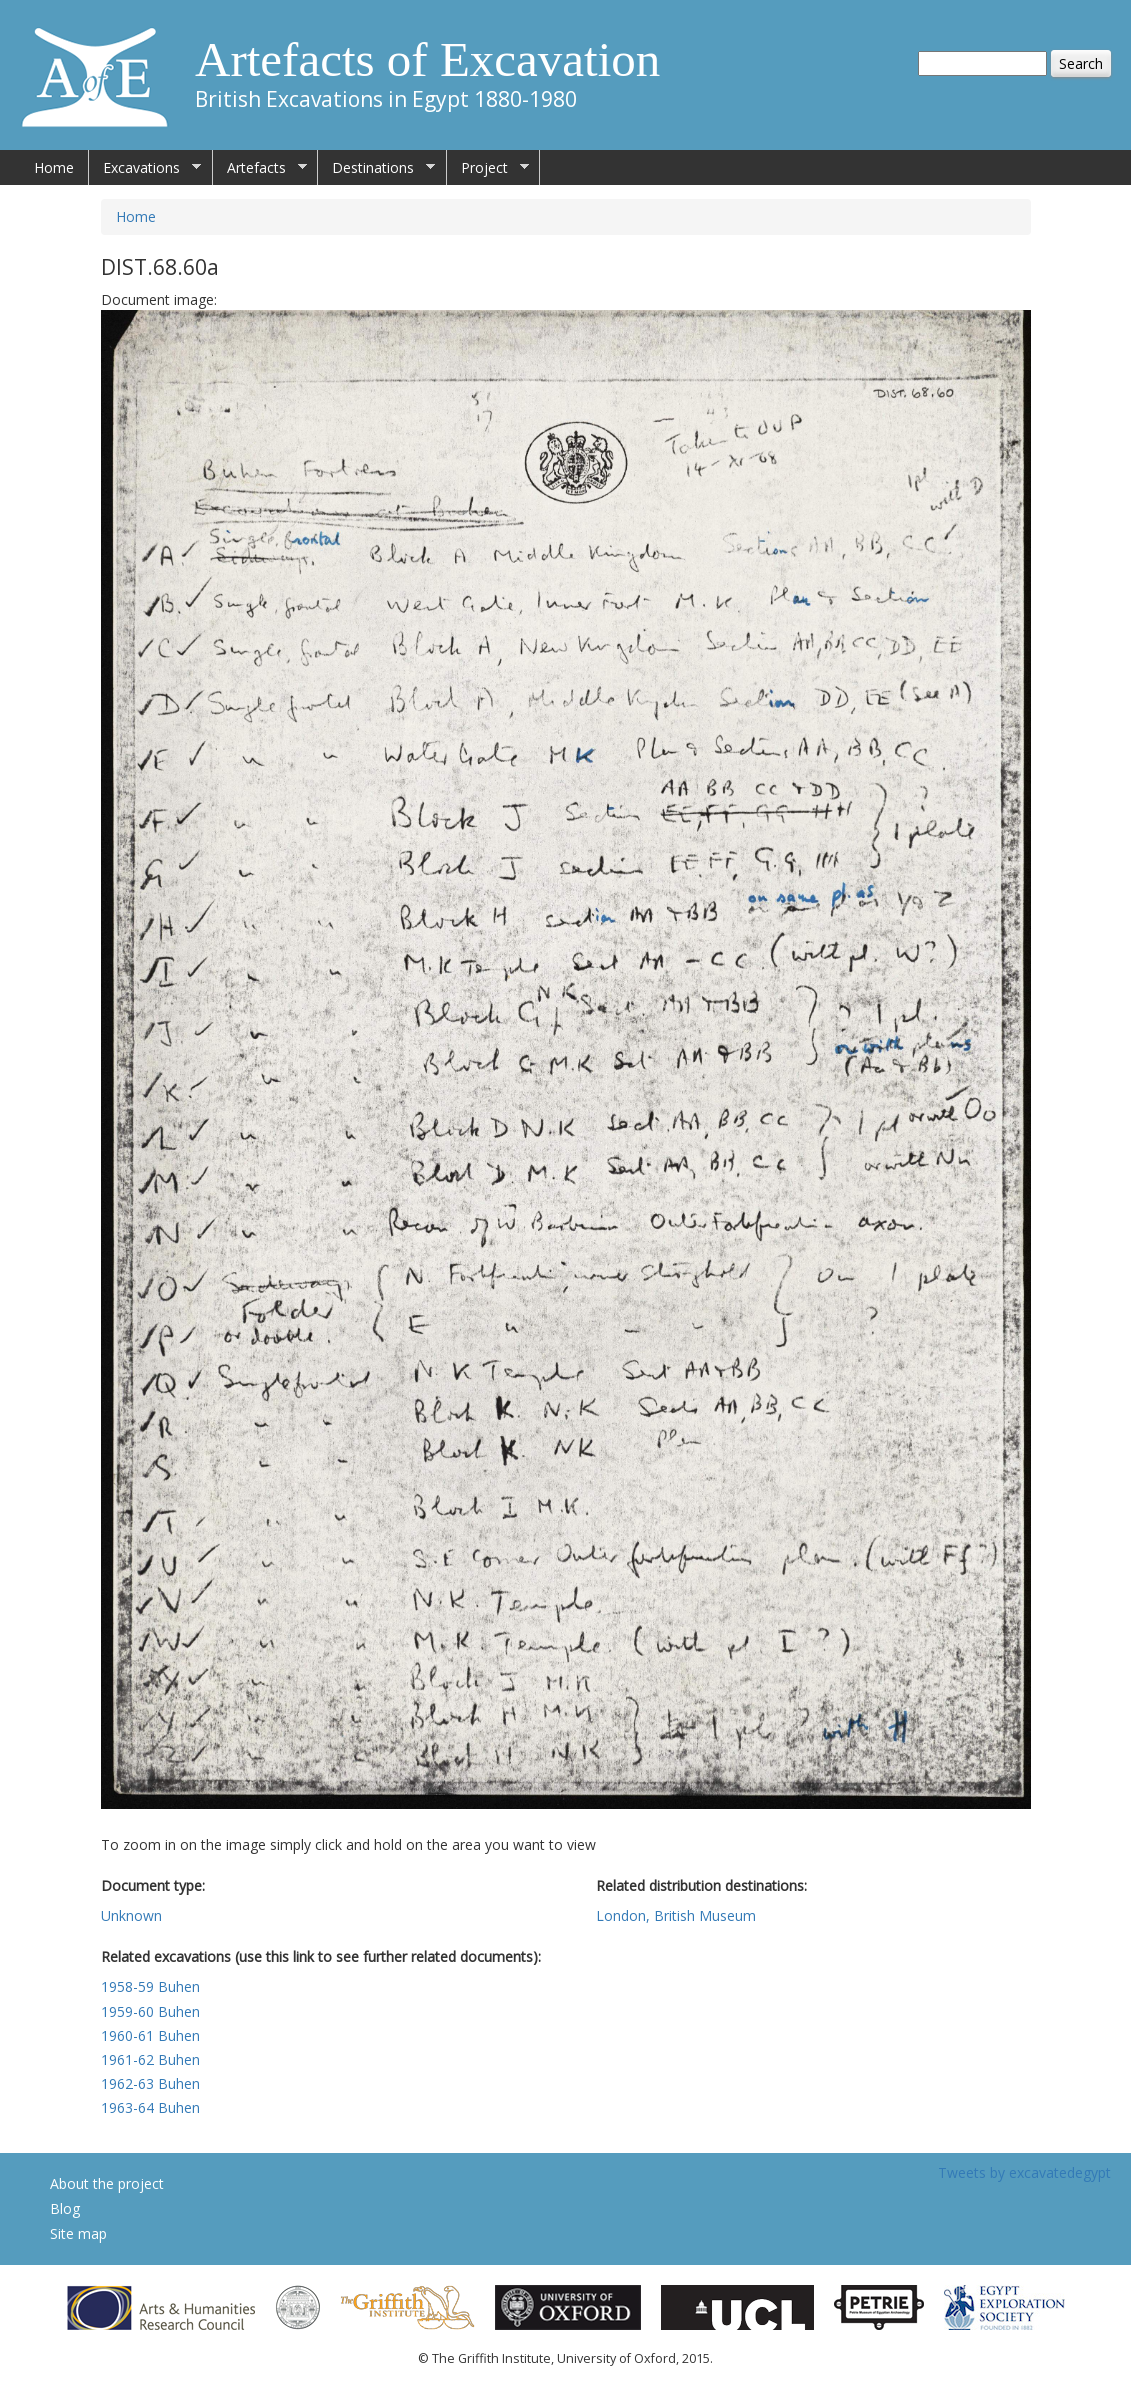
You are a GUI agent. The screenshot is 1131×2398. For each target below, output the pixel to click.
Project (488, 168)
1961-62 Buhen (150, 2059)
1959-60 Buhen (150, 2011)
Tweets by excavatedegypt (1024, 2172)
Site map (78, 2233)
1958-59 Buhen (150, 1986)
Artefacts (260, 168)
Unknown (131, 1915)
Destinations (376, 168)
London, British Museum (676, 1915)
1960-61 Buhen (150, 2035)
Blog (65, 2208)
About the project (107, 2183)
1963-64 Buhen (150, 2107)
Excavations (145, 168)
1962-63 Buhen (150, 2083)
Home (54, 167)
